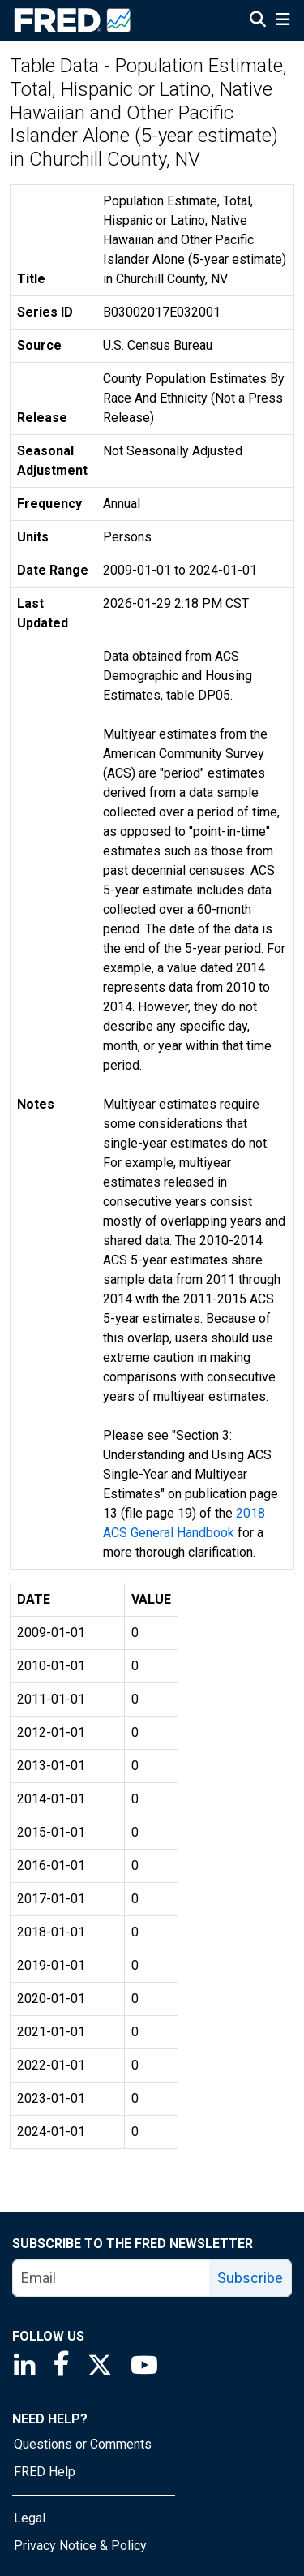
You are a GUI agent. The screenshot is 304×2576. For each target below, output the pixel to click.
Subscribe (250, 2277)
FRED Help (44, 2471)
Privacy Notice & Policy (80, 2545)
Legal (29, 2518)
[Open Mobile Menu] (282, 21)
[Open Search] (257, 21)
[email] (111, 2278)
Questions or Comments (83, 2444)
